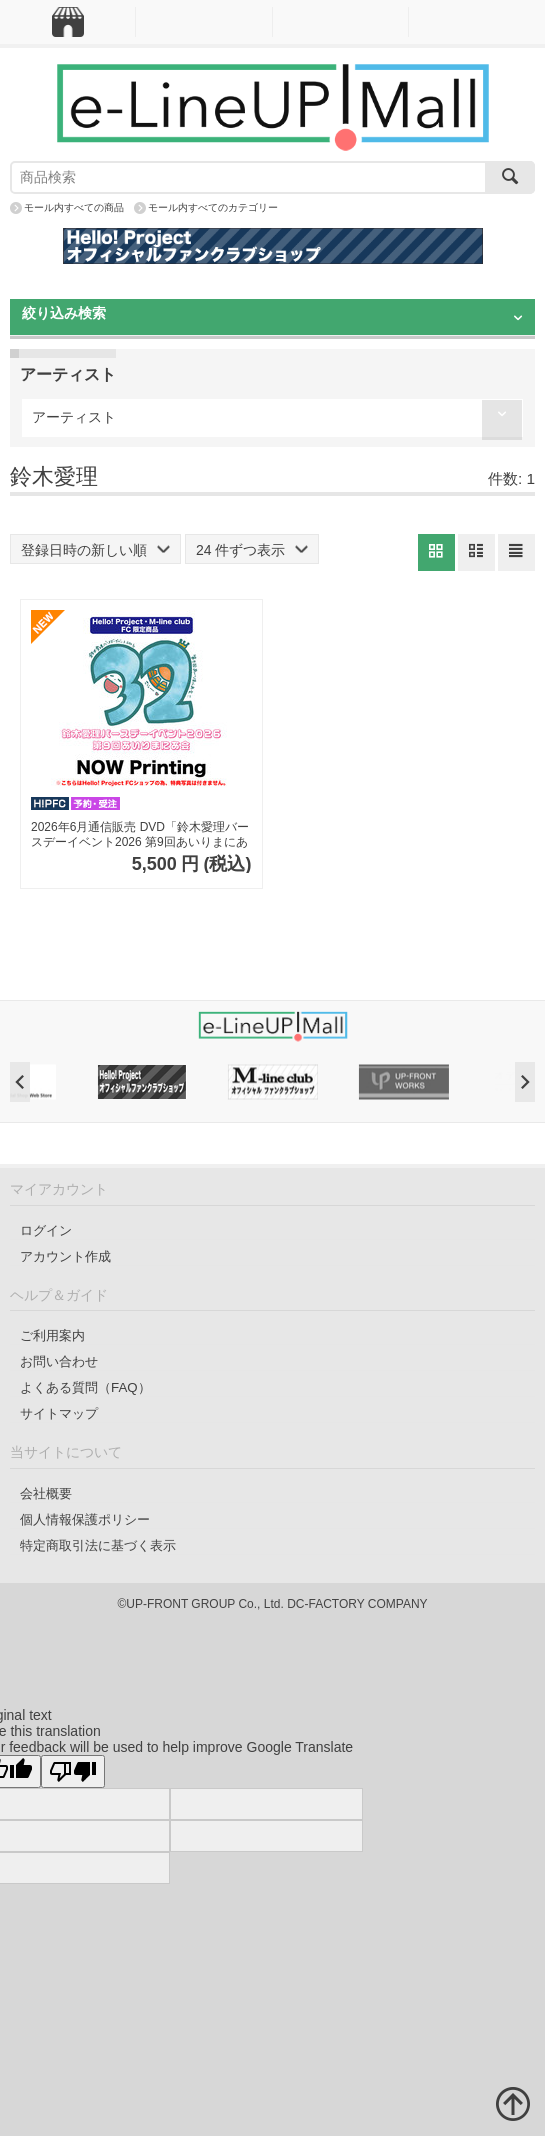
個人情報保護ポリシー (85, 1519)
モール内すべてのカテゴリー (213, 207)
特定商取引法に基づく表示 (98, 1545)
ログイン (46, 1230)
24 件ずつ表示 (252, 550)
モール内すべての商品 (74, 207)
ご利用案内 (52, 1335)
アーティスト (74, 417)
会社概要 (46, 1493)
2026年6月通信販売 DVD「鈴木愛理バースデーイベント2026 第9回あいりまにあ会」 (140, 835)
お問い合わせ (59, 1361)
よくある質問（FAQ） (85, 1387)
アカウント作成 (65, 1256)
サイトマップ (59, 1413)
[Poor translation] (73, 1771)
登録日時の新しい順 (95, 550)
